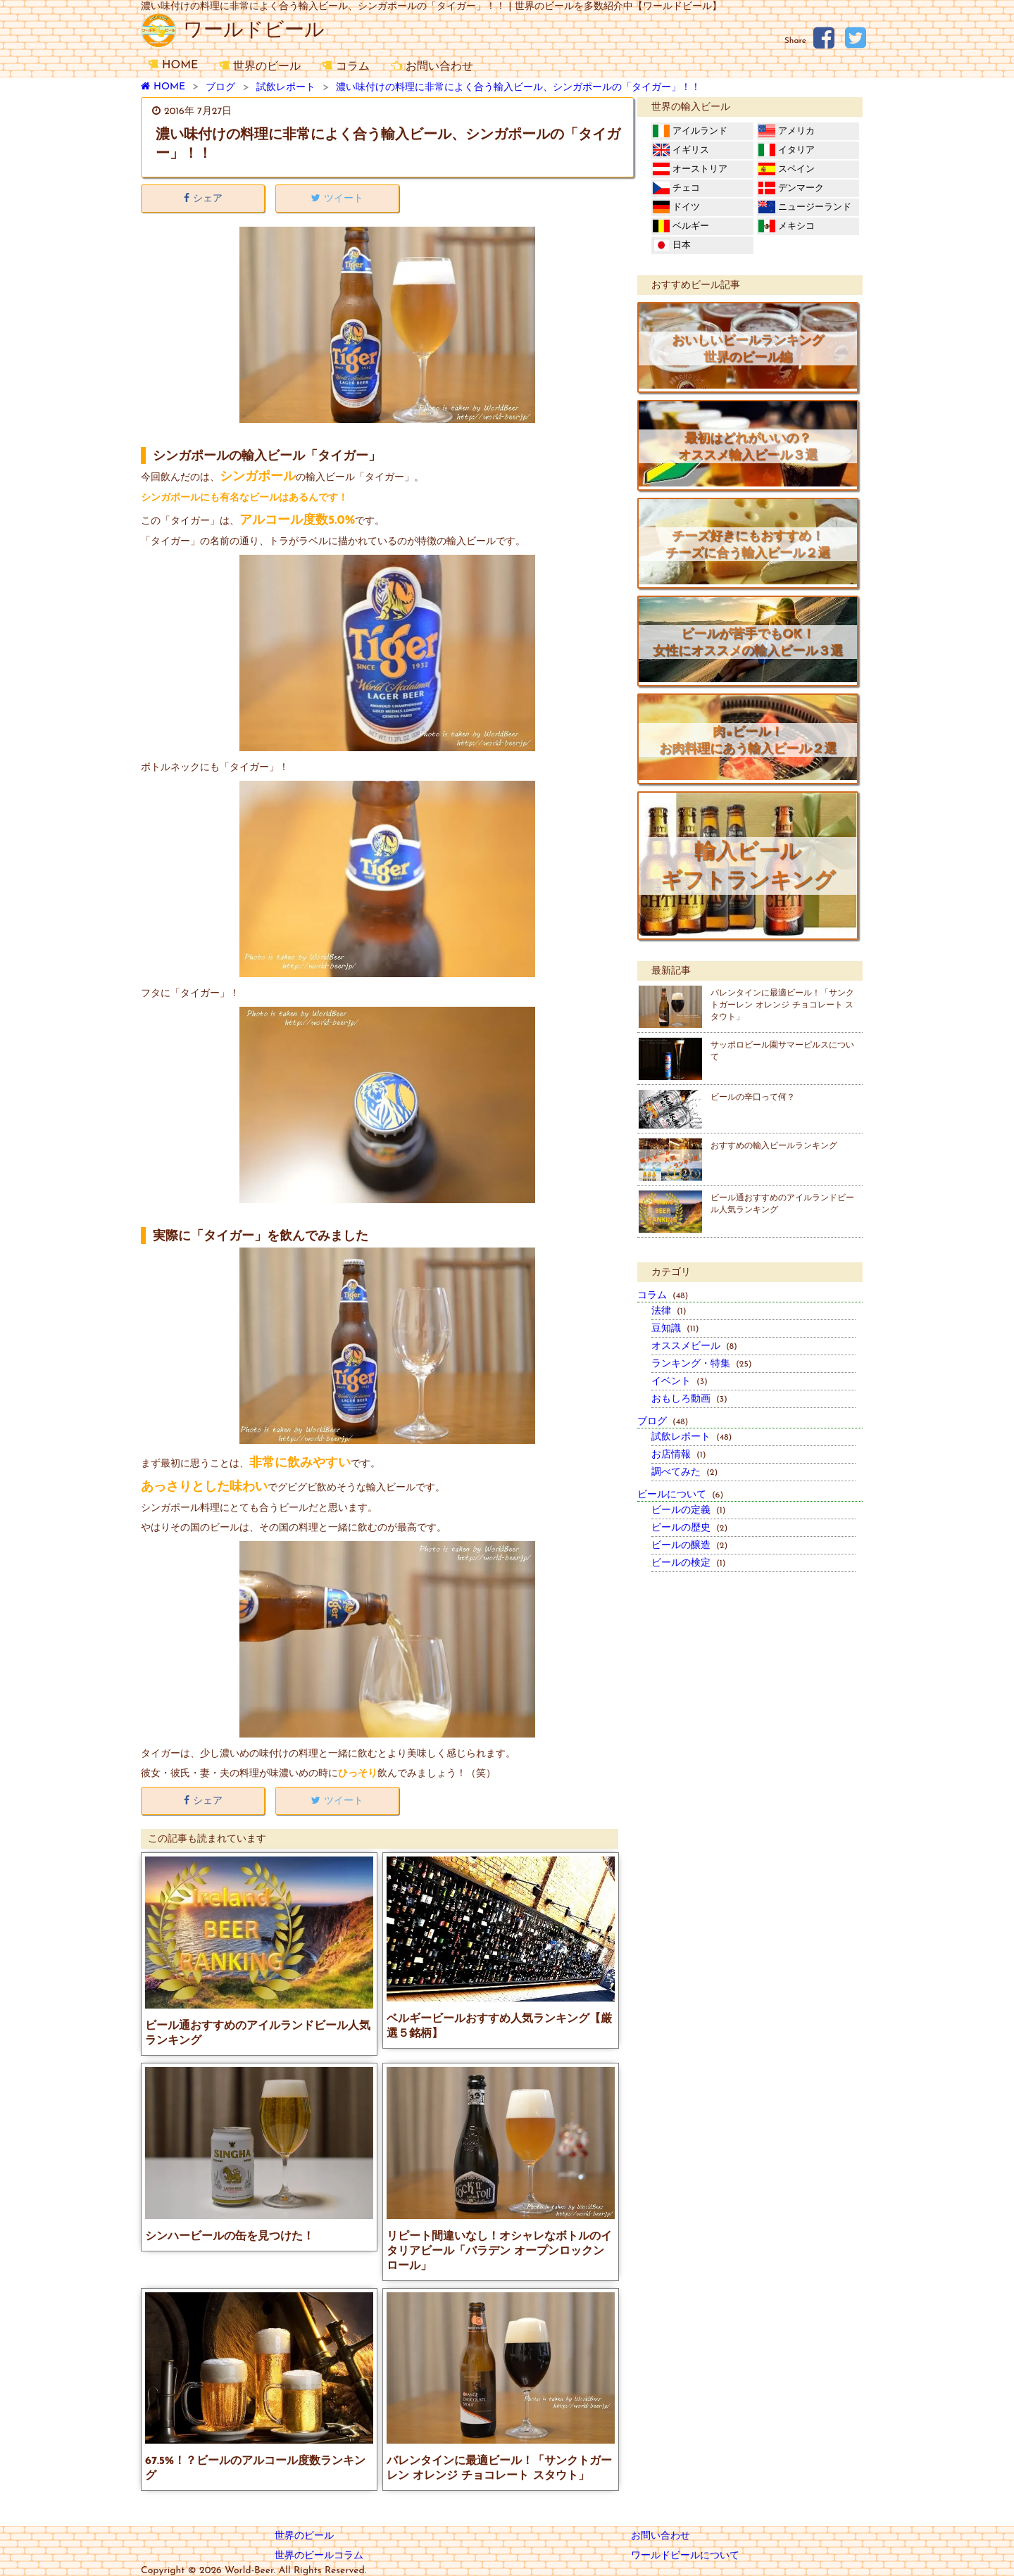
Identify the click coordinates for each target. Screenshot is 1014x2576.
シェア (203, 198)
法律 (669, 1311)
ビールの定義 (688, 1510)
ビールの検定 (688, 1563)
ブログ (220, 87)
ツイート (337, 198)
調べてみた (684, 1472)
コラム (346, 67)
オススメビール (694, 1346)
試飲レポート (285, 87)
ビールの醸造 (689, 1545)
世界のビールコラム (319, 2556)
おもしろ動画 (689, 1399)
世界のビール (260, 67)
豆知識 (675, 1329)
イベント (679, 1381)
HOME (173, 65)
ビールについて (680, 1495)
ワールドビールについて (685, 2556)
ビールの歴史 (689, 1528)
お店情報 (678, 1455)
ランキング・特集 (701, 1364)
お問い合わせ (432, 67)
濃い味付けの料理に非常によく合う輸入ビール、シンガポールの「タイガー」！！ (518, 87)
